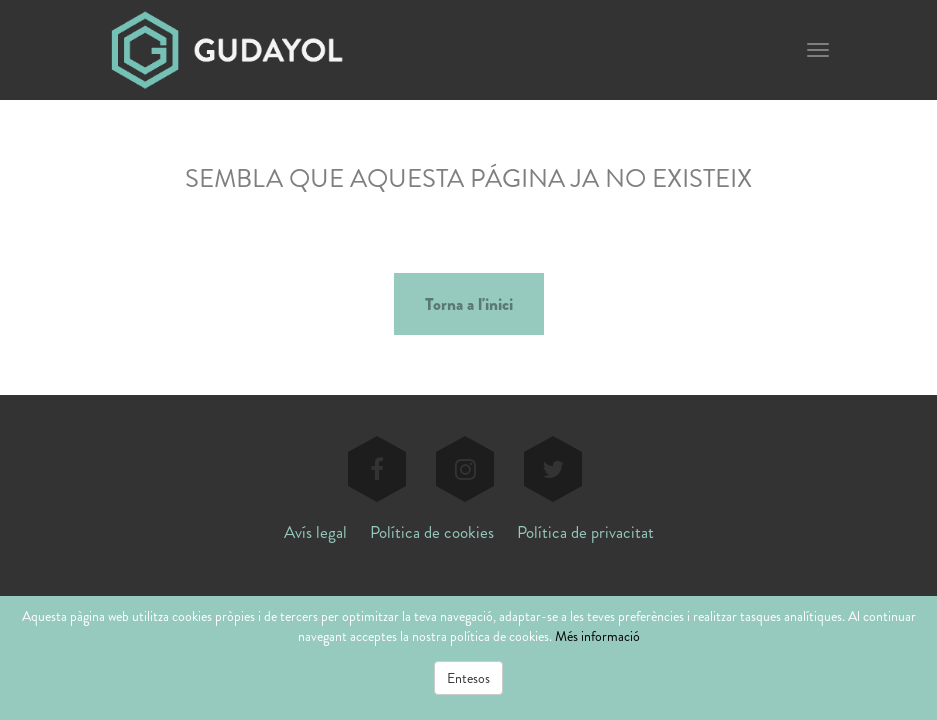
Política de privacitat (585, 532)
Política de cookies (432, 532)
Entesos (468, 678)
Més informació (597, 636)
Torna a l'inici (469, 304)
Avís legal (315, 532)
